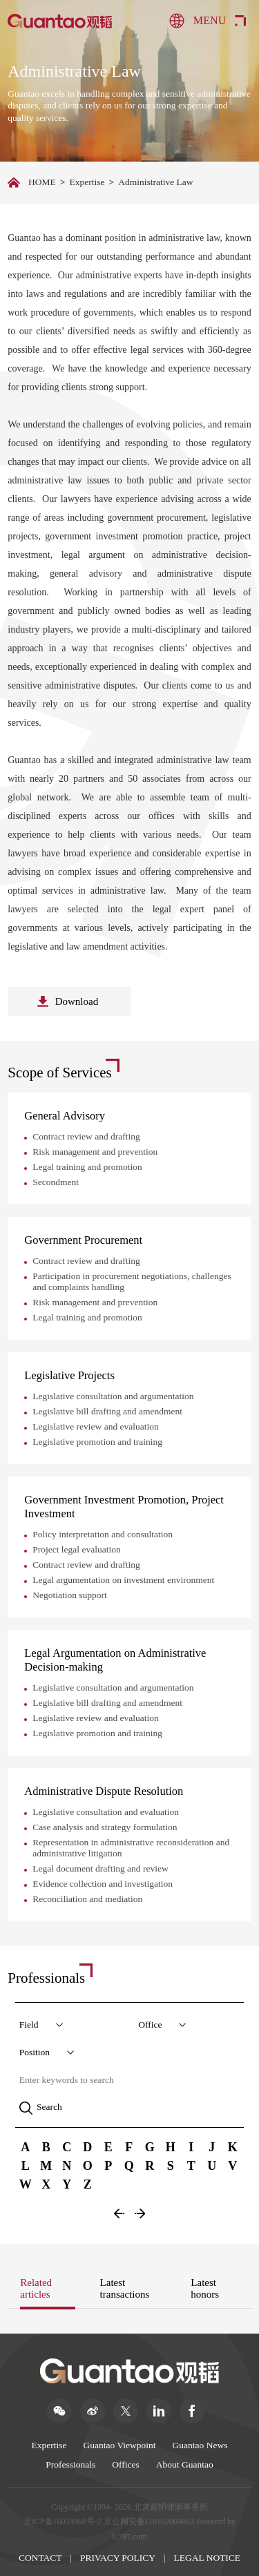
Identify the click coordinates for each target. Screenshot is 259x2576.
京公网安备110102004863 (149, 2521)
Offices (126, 2464)
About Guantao (184, 2464)
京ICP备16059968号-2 (62, 2521)
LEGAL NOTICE (207, 2558)
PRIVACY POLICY (117, 2558)
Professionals (70, 2464)
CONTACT (40, 2558)
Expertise (86, 182)
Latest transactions (125, 2288)
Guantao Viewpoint (120, 2445)
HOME (42, 182)
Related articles (36, 2288)
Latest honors (205, 2288)
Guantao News (200, 2445)
